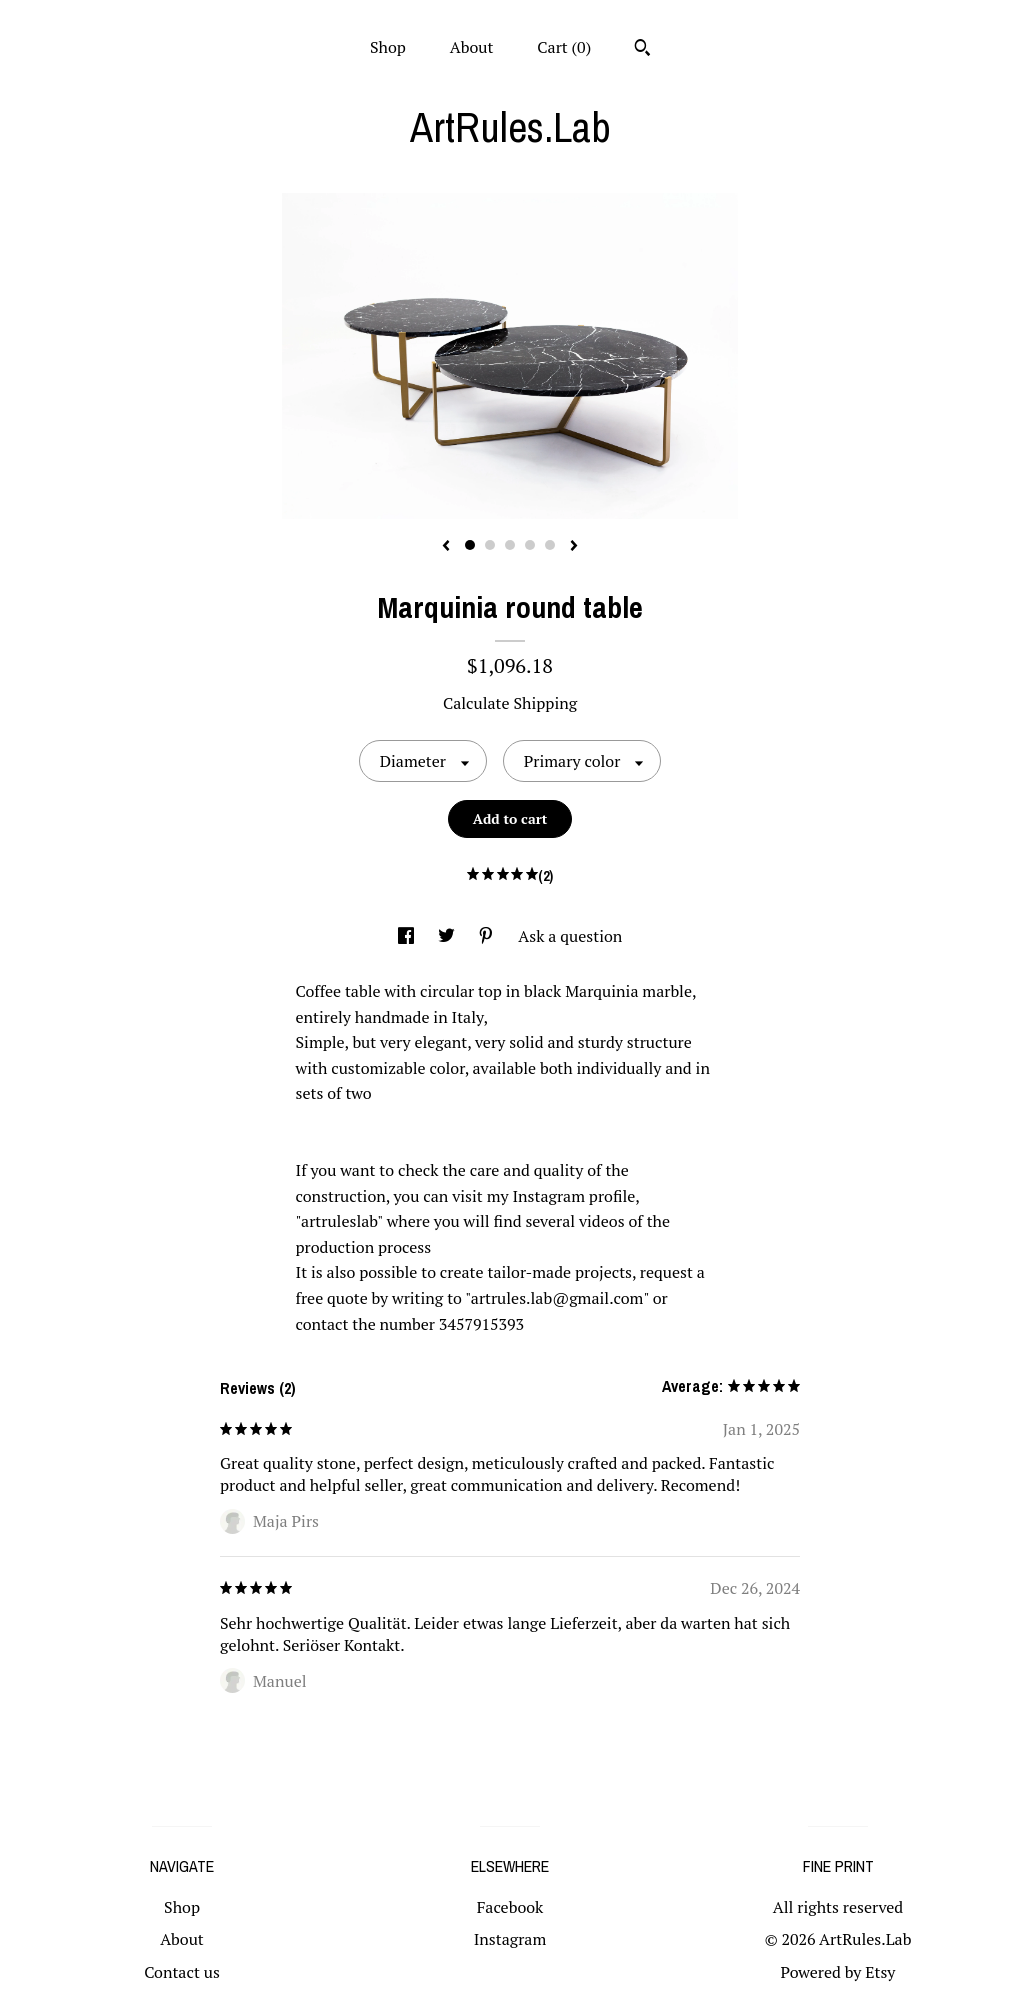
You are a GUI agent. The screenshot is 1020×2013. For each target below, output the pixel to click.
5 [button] (550, 545)
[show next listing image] (574, 547)
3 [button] (510, 545)
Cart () (564, 47)
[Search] (642, 50)
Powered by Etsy (838, 1972)
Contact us (182, 1972)
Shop (388, 47)
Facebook (510, 1907)
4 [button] (530, 545)
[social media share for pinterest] (488, 936)
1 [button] (470, 545)
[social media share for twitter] (448, 936)
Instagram (510, 1939)
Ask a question (570, 936)
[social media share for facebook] (408, 936)
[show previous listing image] (446, 547)
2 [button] (490, 545)
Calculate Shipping (510, 703)
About (472, 47)
